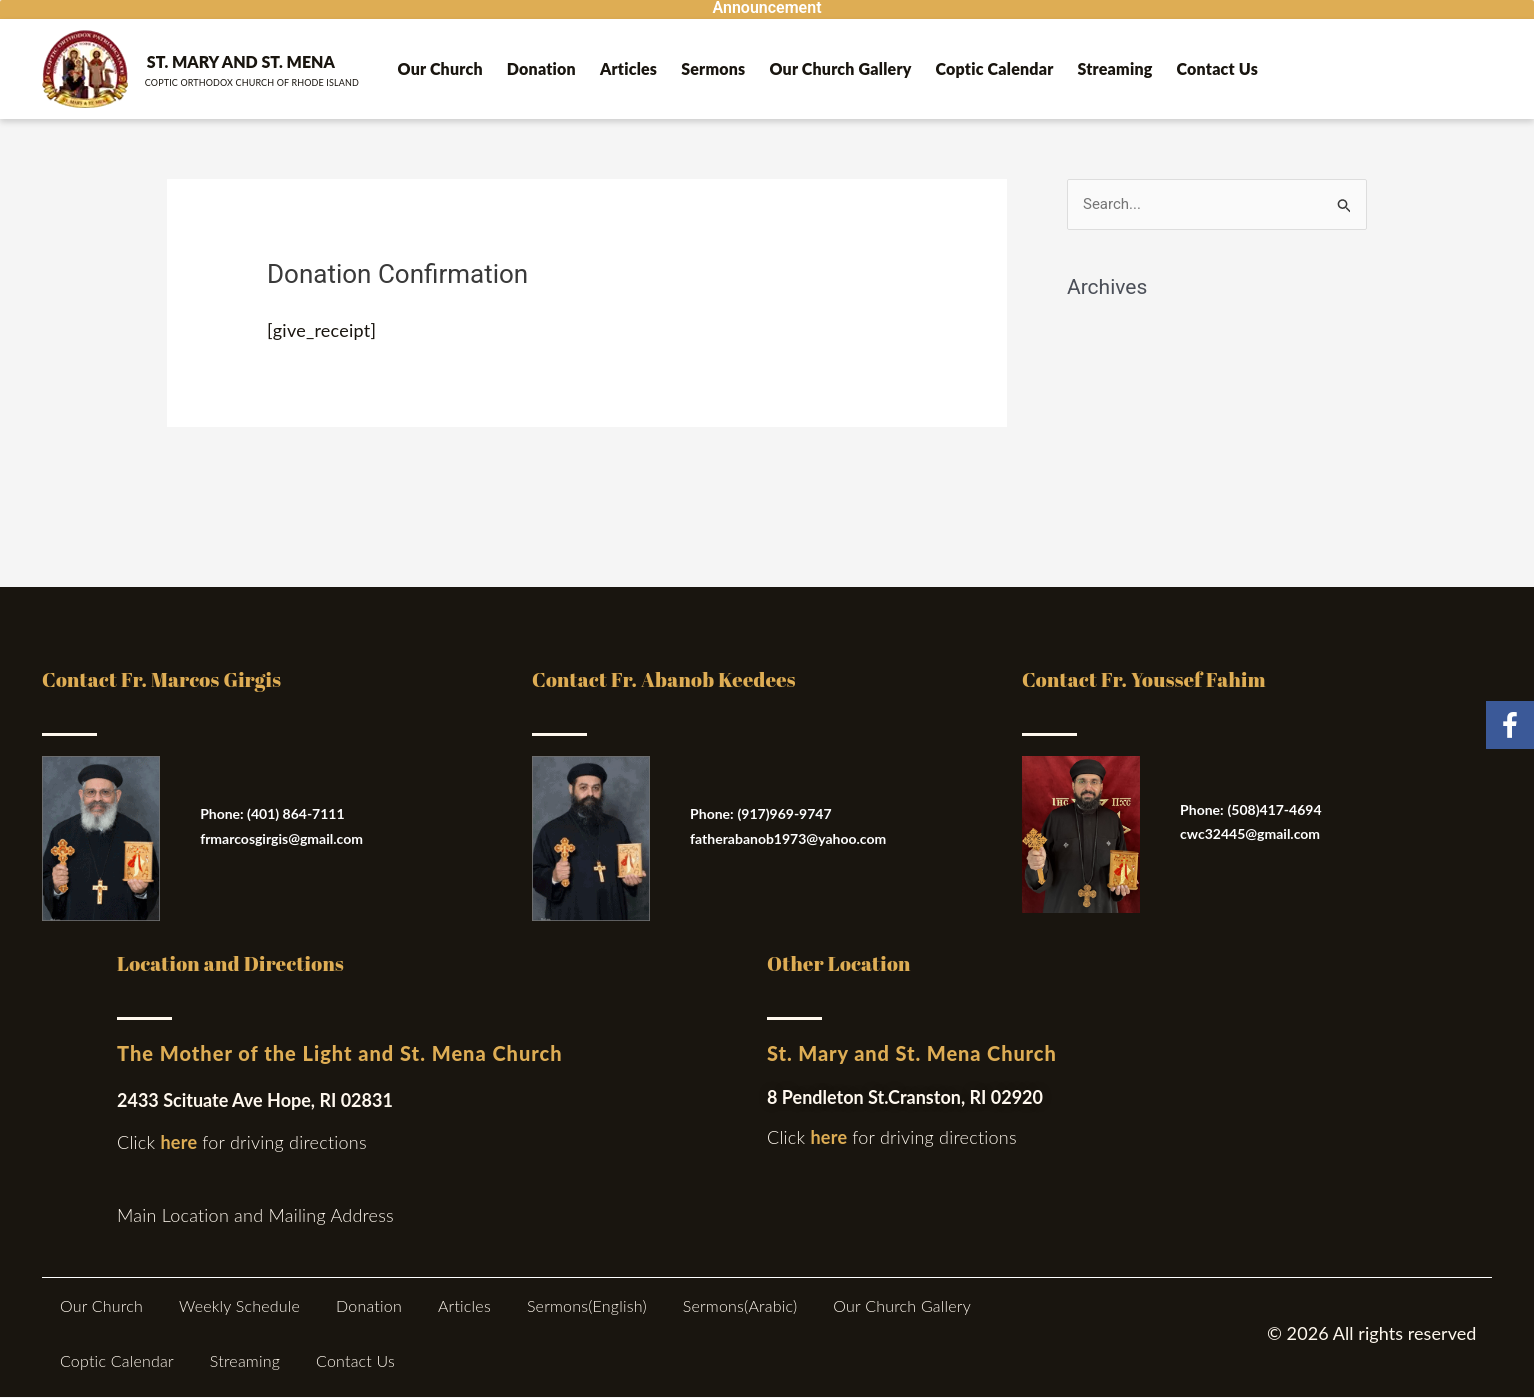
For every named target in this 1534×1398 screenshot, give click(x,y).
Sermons (713, 68)
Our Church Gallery (840, 68)
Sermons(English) (587, 1305)
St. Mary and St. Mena (241, 61)
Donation (541, 68)
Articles (628, 68)
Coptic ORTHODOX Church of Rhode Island (252, 82)
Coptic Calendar (995, 68)
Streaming (1115, 68)
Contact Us (1218, 68)
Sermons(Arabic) (740, 1305)
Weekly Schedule (239, 1305)
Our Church (440, 68)
